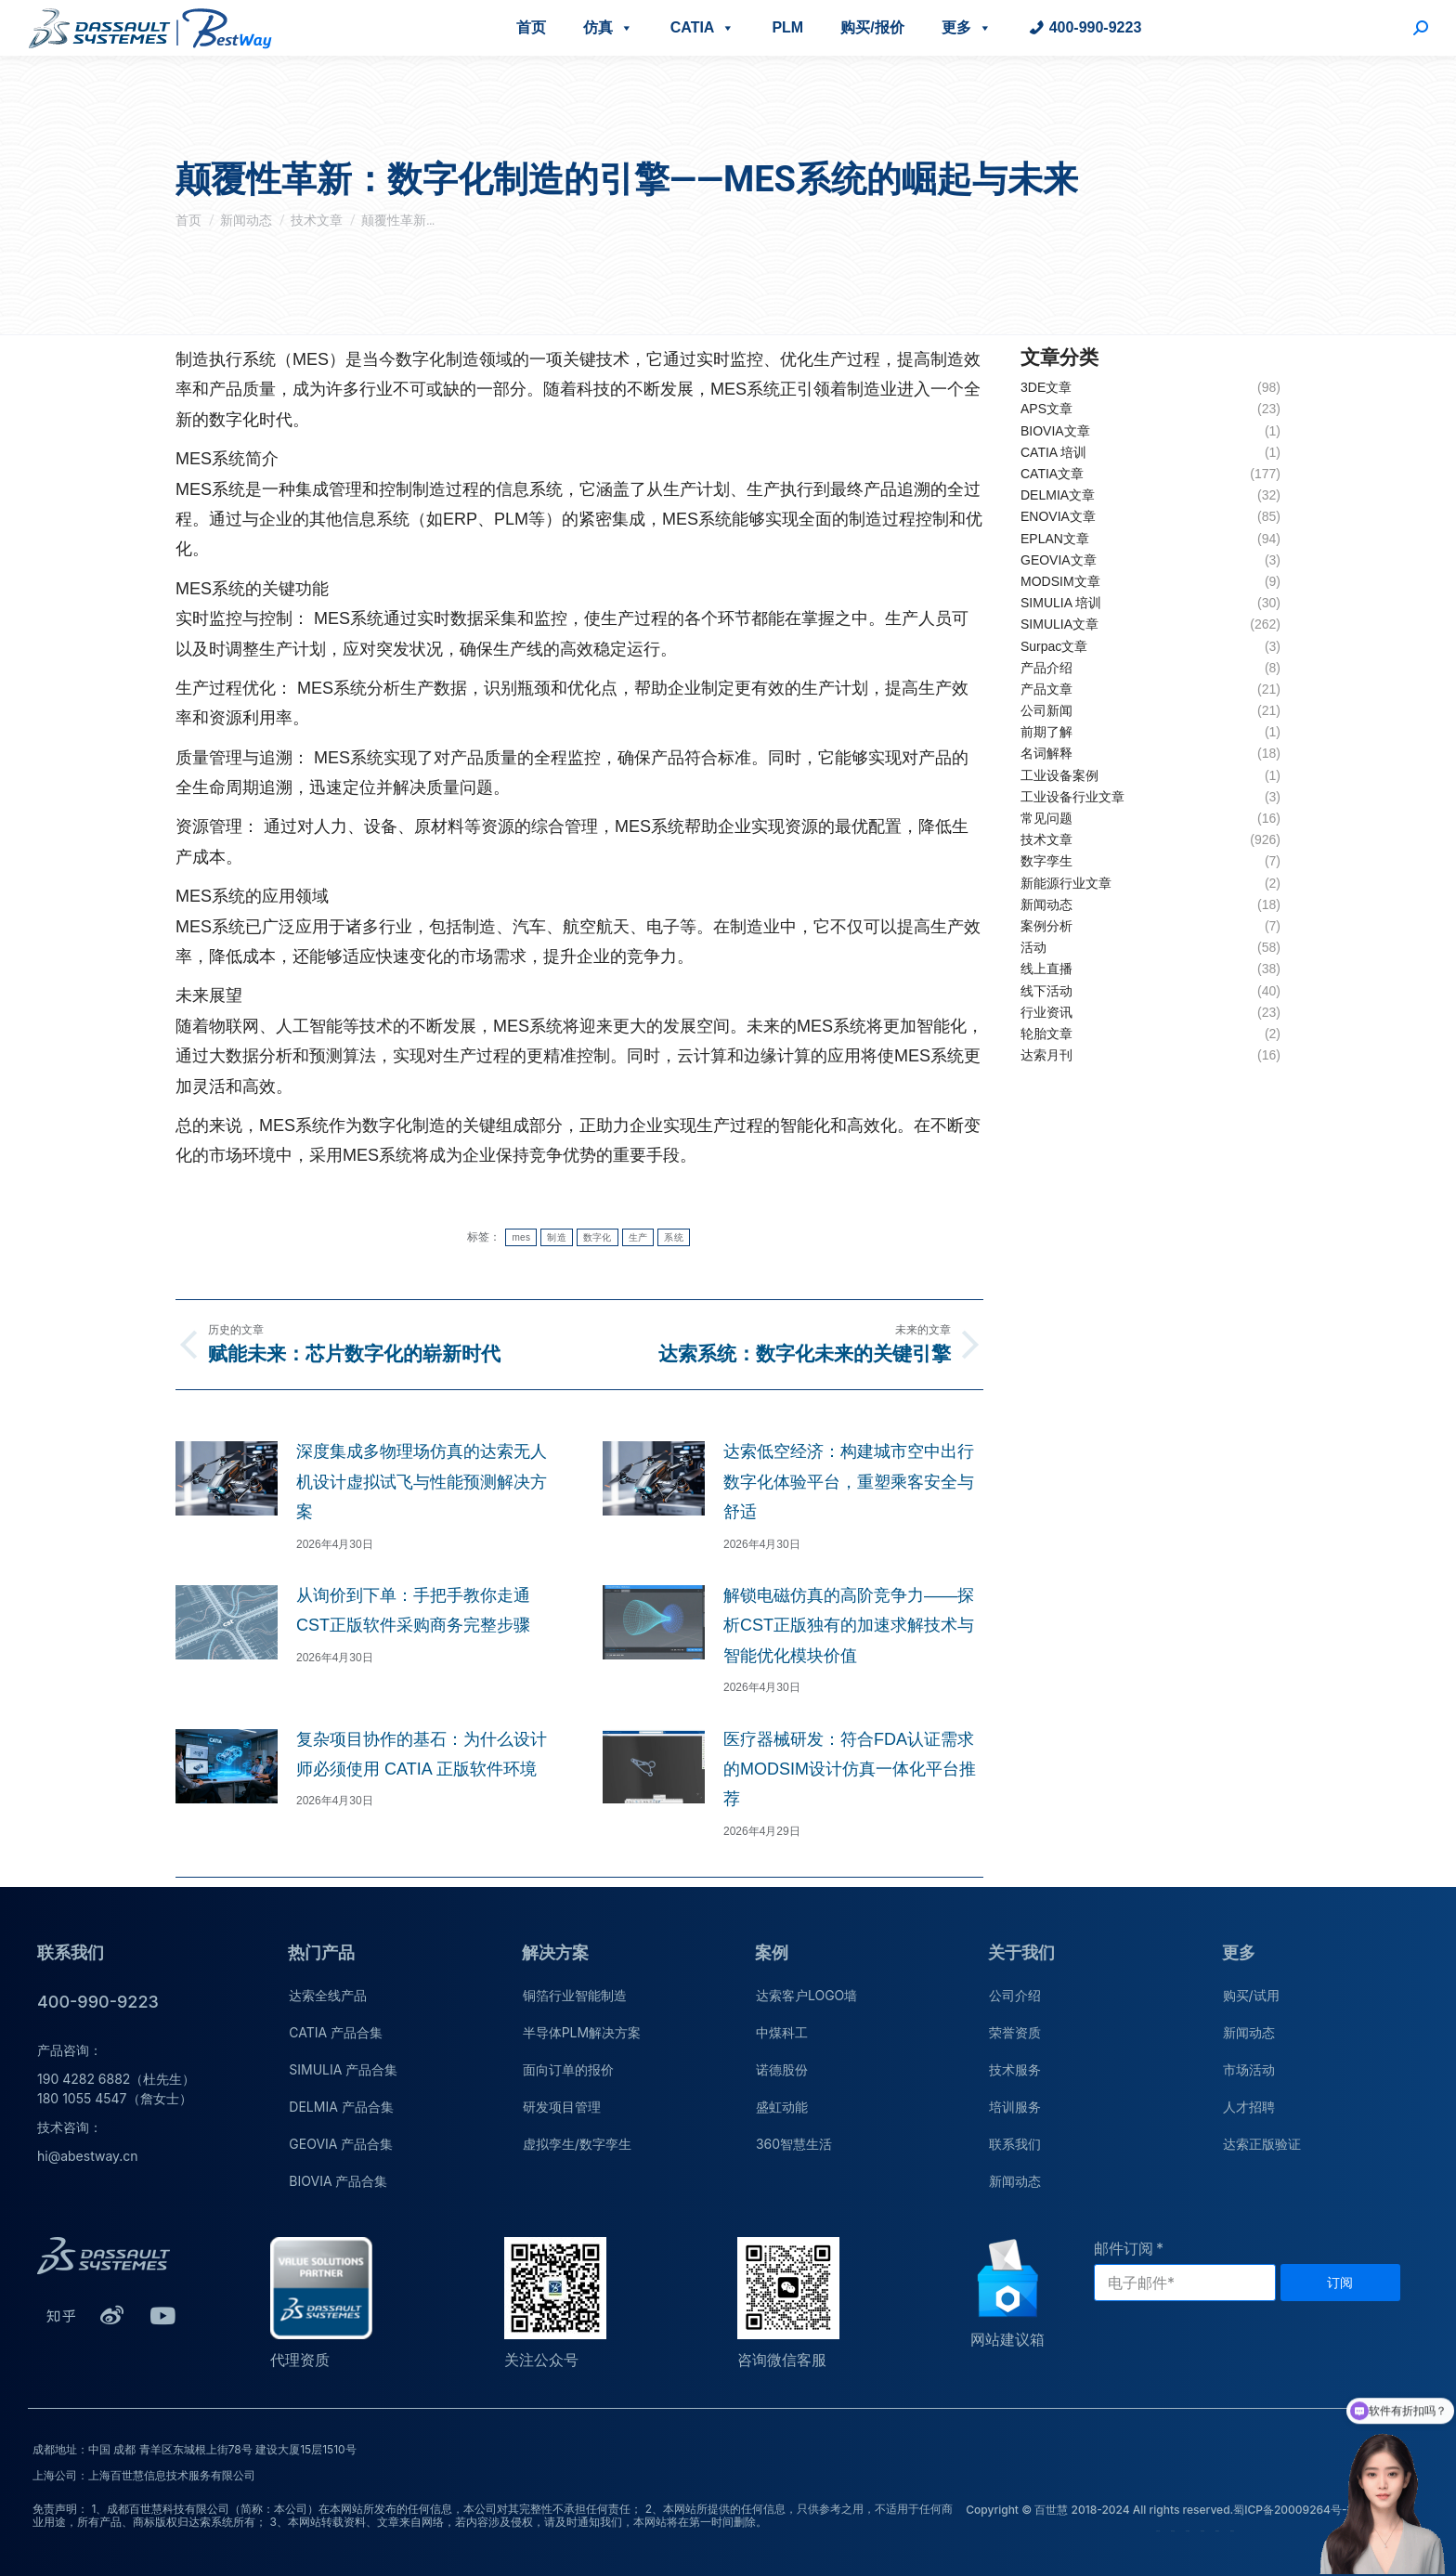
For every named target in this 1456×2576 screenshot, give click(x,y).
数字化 (597, 1237)
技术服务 (1015, 2069)
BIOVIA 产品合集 (338, 2181)
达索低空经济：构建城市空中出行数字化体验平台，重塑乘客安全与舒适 (848, 1481)
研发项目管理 (562, 2106)
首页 (531, 27)
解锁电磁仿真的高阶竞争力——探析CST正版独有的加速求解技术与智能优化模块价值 (848, 1625)
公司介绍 (1015, 1995)
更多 (967, 27)
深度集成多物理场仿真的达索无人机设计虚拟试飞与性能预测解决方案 (421, 1481)
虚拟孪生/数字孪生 (577, 2144)
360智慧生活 (794, 2144)
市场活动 (1249, 2069)
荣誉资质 (1015, 2032)
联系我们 (1015, 2144)
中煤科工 (782, 2032)
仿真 (608, 27)
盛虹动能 (782, 2106)
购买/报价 (872, 27)
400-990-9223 (1095, 27)
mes (521, 1237)
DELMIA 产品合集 (341, 2106)
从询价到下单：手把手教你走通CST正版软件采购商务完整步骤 (413, 1610)
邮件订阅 (1123, 2248)
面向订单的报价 (568, 2069)
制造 (556, 1237)
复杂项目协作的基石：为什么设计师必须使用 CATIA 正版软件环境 (421, 1754)
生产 (638, 1237)
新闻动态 (1015, 2181)
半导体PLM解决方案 (582, 2032)
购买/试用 (1251, 1995)
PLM (787, 27)
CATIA (702, 27)
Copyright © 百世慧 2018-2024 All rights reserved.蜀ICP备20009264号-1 (1158, 2510)
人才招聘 (1249, 2106)
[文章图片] (227, 1478)
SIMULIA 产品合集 (343, 2069)
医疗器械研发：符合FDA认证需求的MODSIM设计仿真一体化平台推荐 (849, 1769)
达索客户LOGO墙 (806, 1995)
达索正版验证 (1262, 2144)
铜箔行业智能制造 (575, 1995)
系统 (673, 1237)
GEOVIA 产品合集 (341, 2144)
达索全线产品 (328, 1995)
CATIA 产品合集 (336, 2032)
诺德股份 (782, 2069)
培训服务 (1015, 2106)
